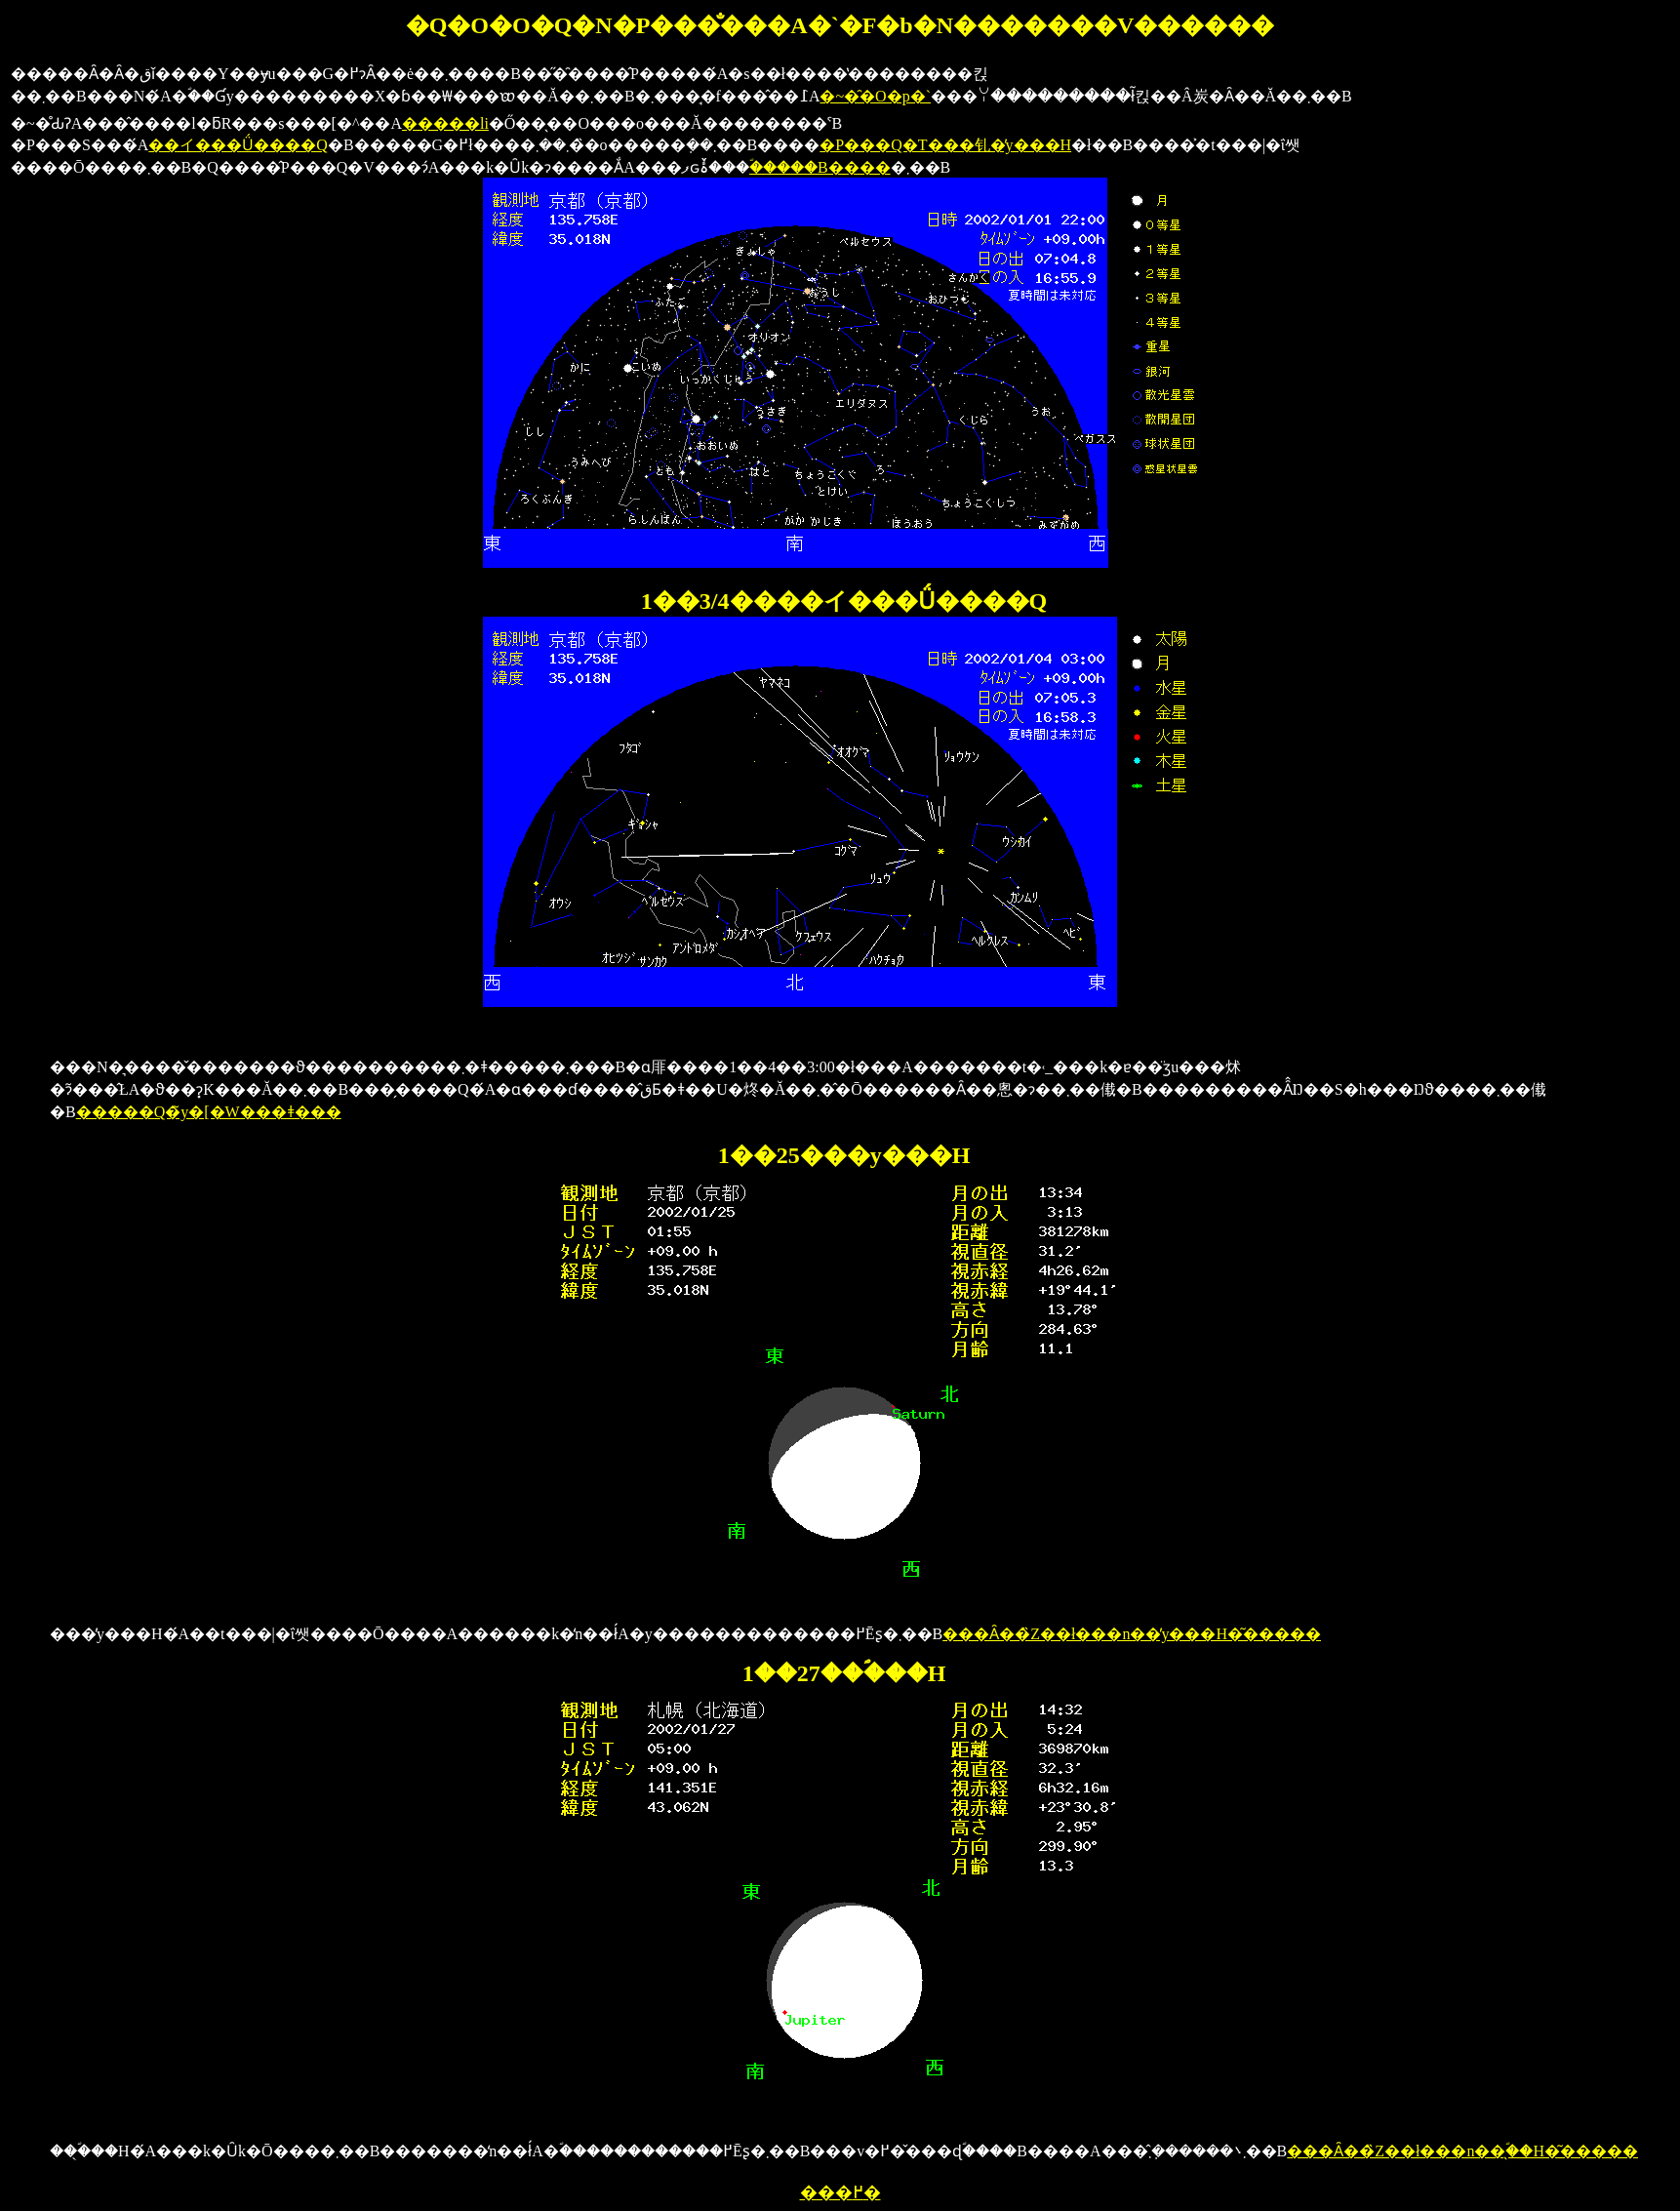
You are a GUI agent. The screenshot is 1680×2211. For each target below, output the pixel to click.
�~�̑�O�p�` (875, 96)
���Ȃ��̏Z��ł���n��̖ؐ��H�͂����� (1462, 2151)
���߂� (840, 2192)
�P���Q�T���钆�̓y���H (945, 145)
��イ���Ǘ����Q (238, 145)
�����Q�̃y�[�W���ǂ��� (208, 1112)
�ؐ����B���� (820, 167)
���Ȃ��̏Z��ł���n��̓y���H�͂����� (1131, 1634)
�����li (445, 123)
